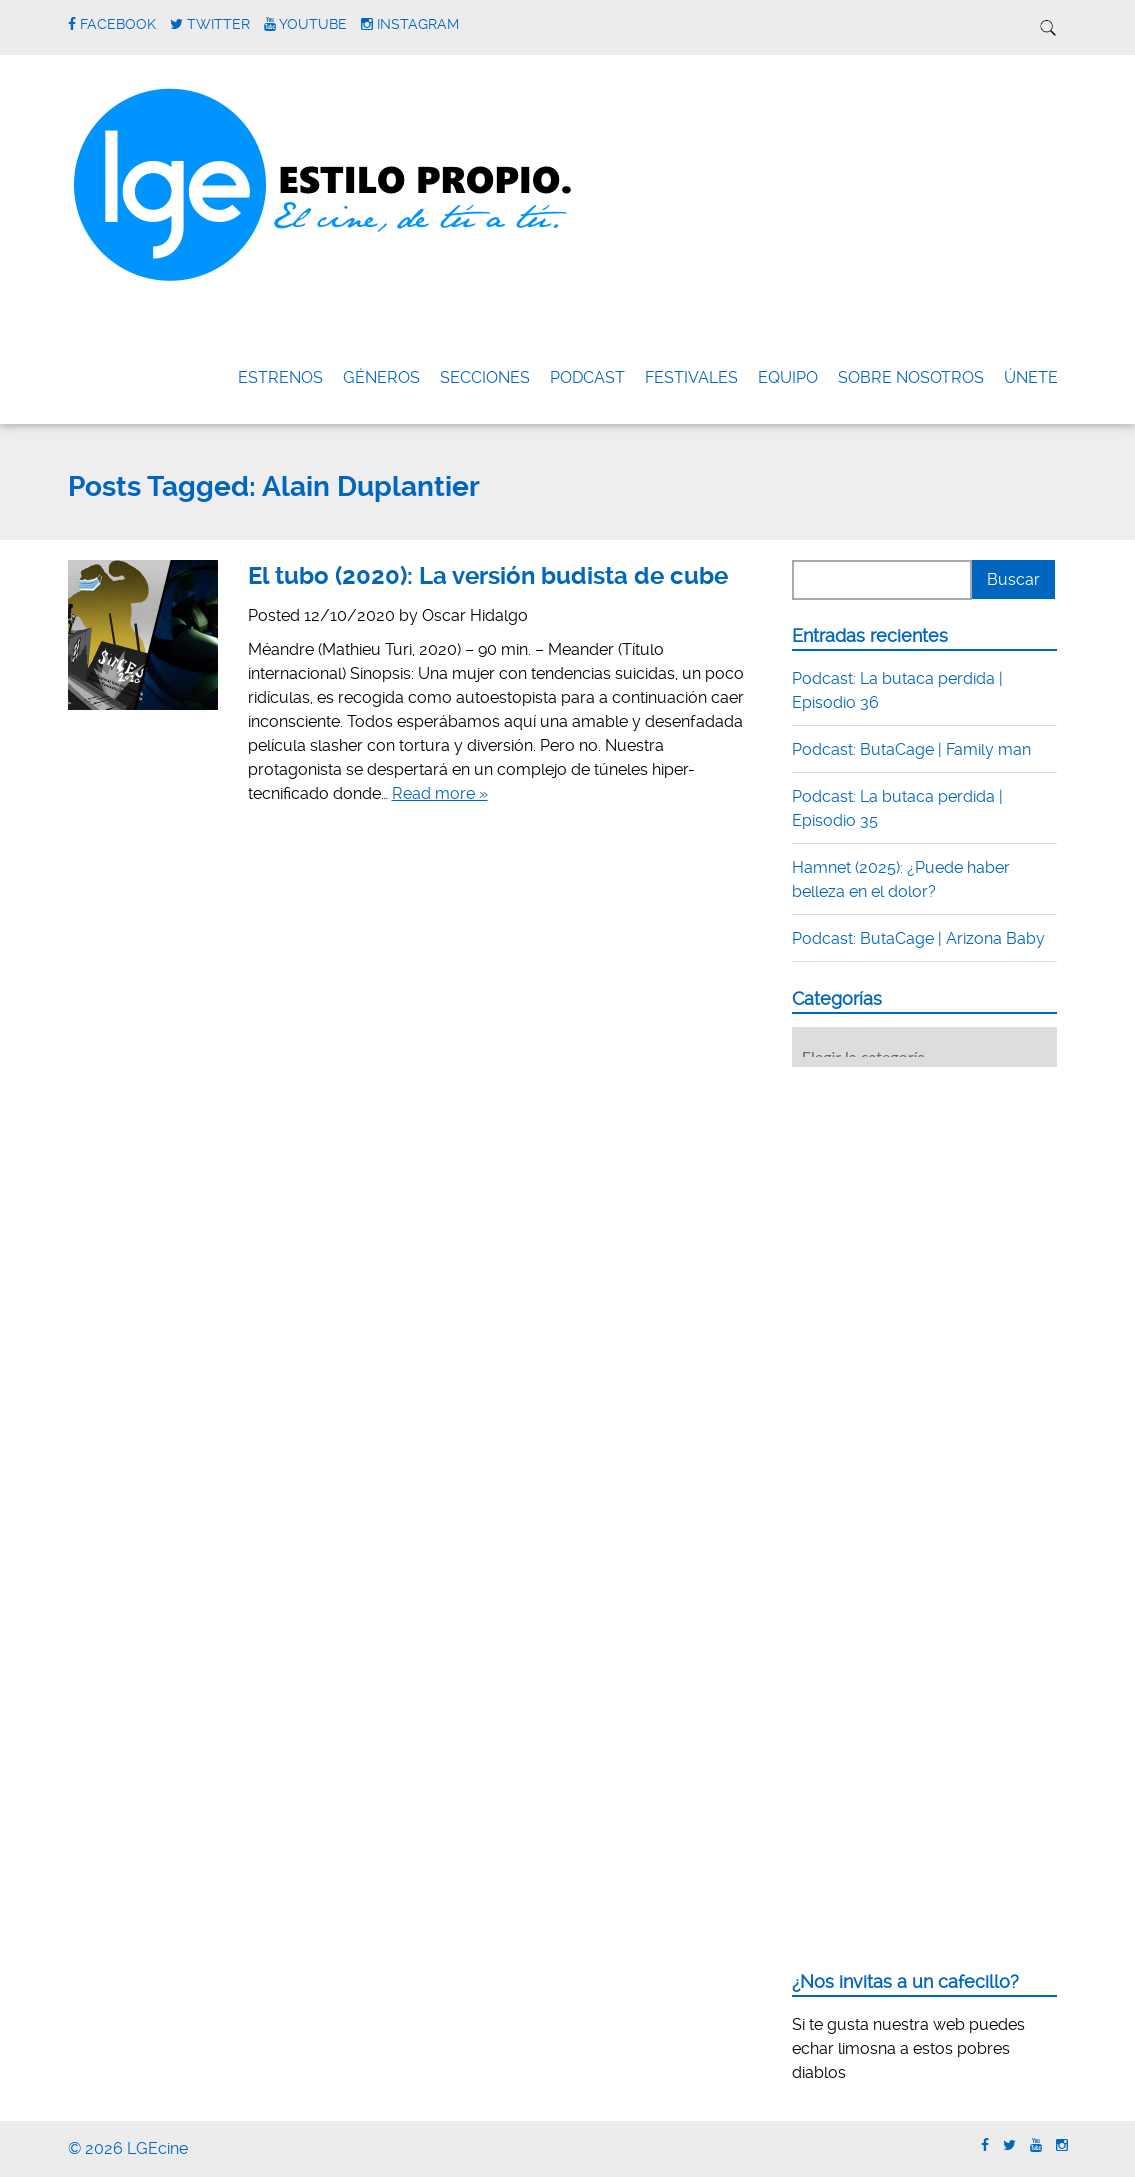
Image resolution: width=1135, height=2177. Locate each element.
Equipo (788, 377)
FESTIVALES (691, 377)
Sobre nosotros (911, 377)
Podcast (587, 377)
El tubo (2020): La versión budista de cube (488, 576)
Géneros (381, 377)
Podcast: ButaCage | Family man (911, 749)
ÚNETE (1031, 377)
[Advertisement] (942, 1206)
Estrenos (280, 377)
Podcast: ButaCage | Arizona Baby (918, 938)
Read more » (440, 793)
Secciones (485, 377)
